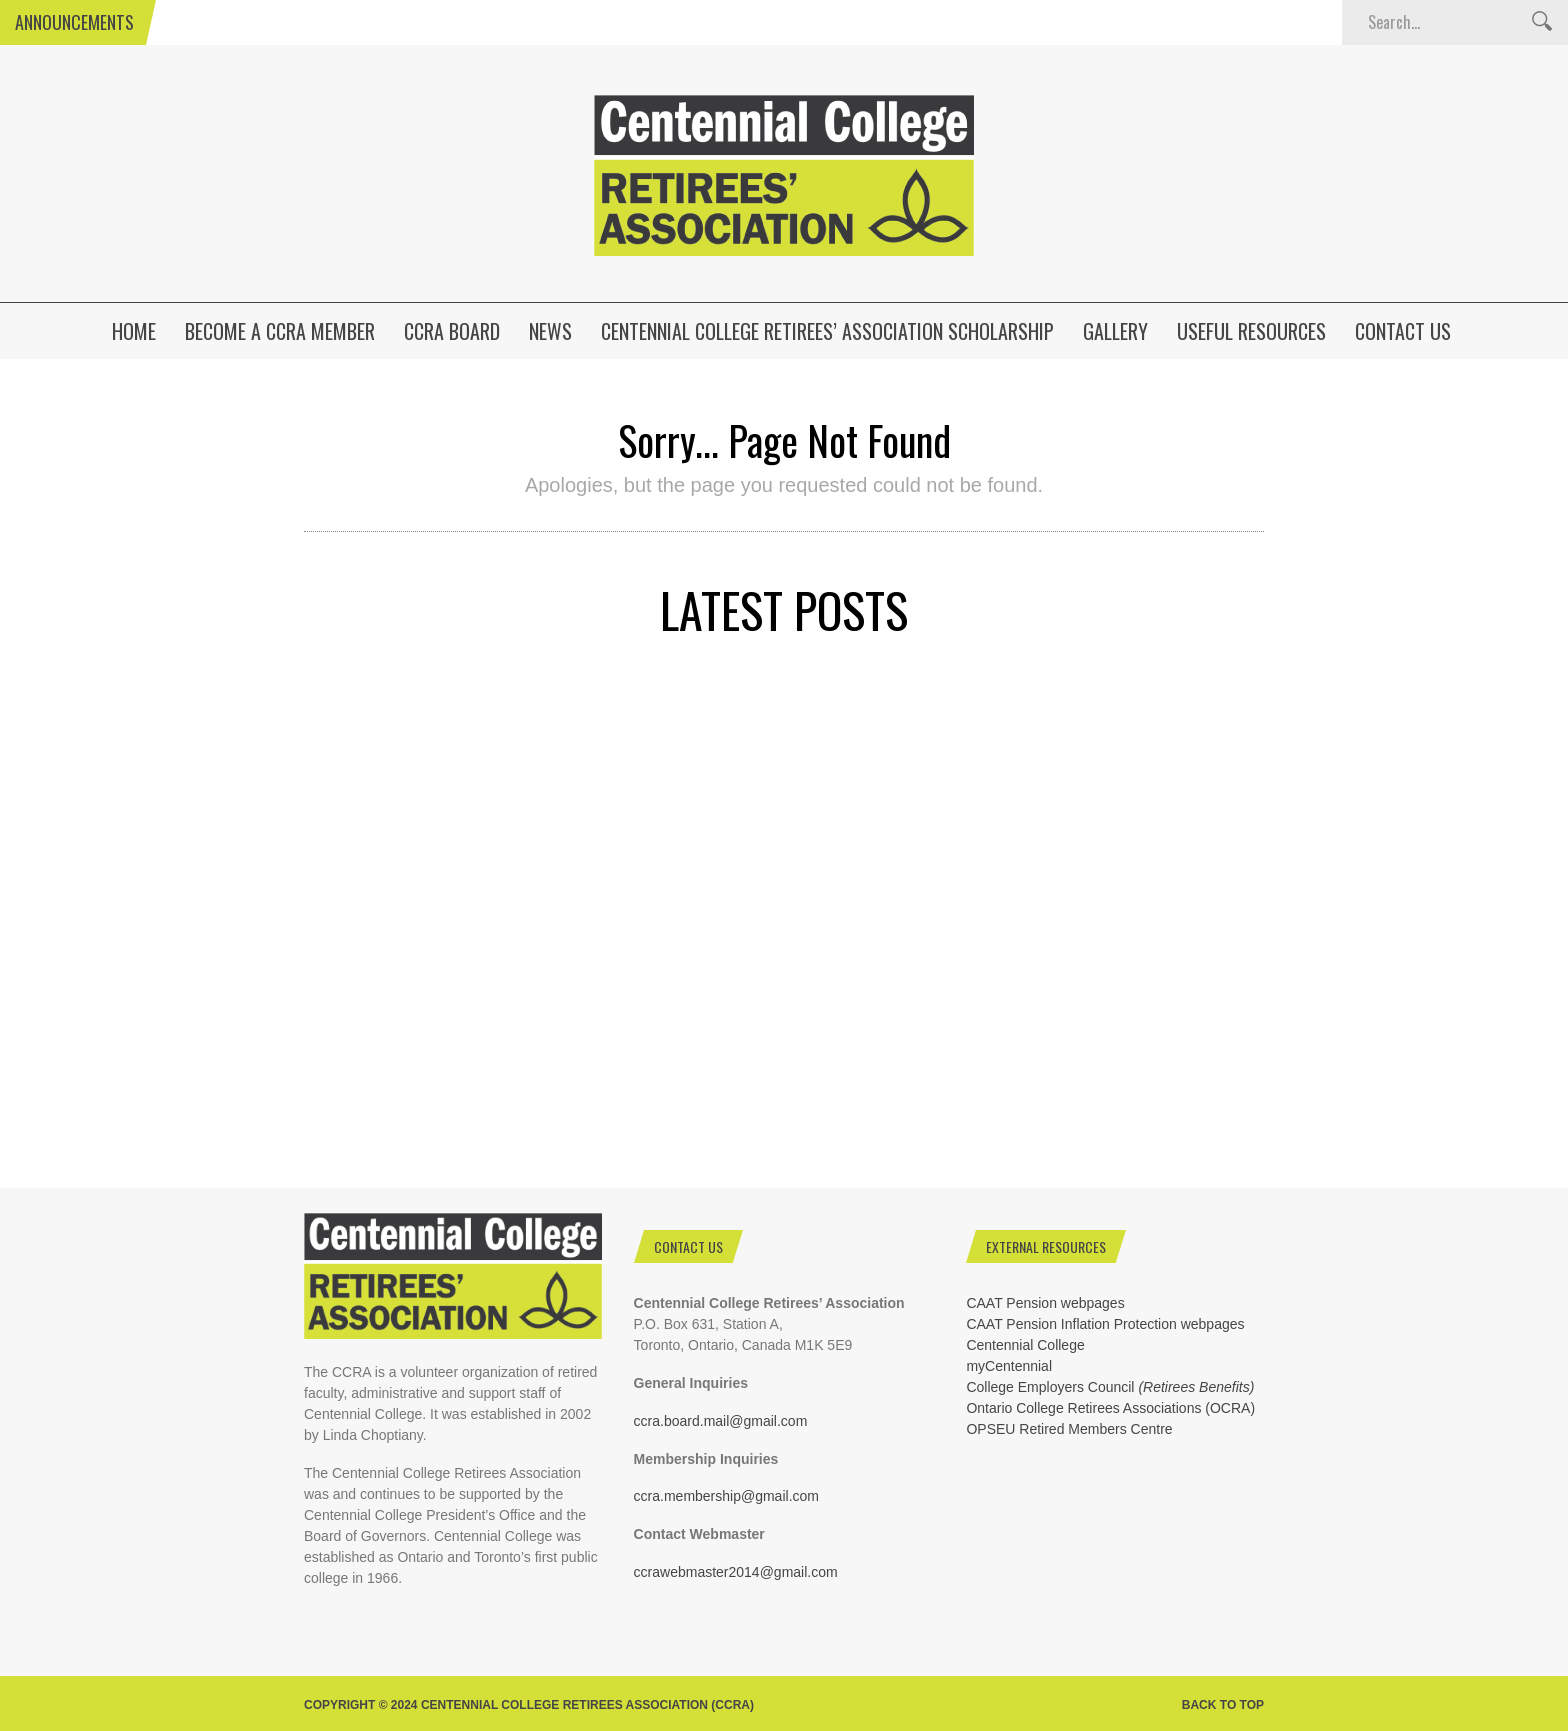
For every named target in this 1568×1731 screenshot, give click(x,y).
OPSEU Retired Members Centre (1069, 1429)
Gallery (1115, 331)
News (550, 331)
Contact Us (1403, 331)
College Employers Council (1110, 1387)
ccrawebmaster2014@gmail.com (736, 1572)
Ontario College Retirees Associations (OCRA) (1110, 1408)
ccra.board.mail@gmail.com (721, 1421)
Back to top (1223, 1705)
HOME (134, 331)
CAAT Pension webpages (1045, 1303)
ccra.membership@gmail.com (726, 1496)
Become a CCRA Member (280, 331)
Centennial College (1025, 1345)
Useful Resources (1251, 331)
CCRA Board (452, 331)
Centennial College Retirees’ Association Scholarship (827, 331)
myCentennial (1009, 1366)
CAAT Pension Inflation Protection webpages (1105, 1324)
